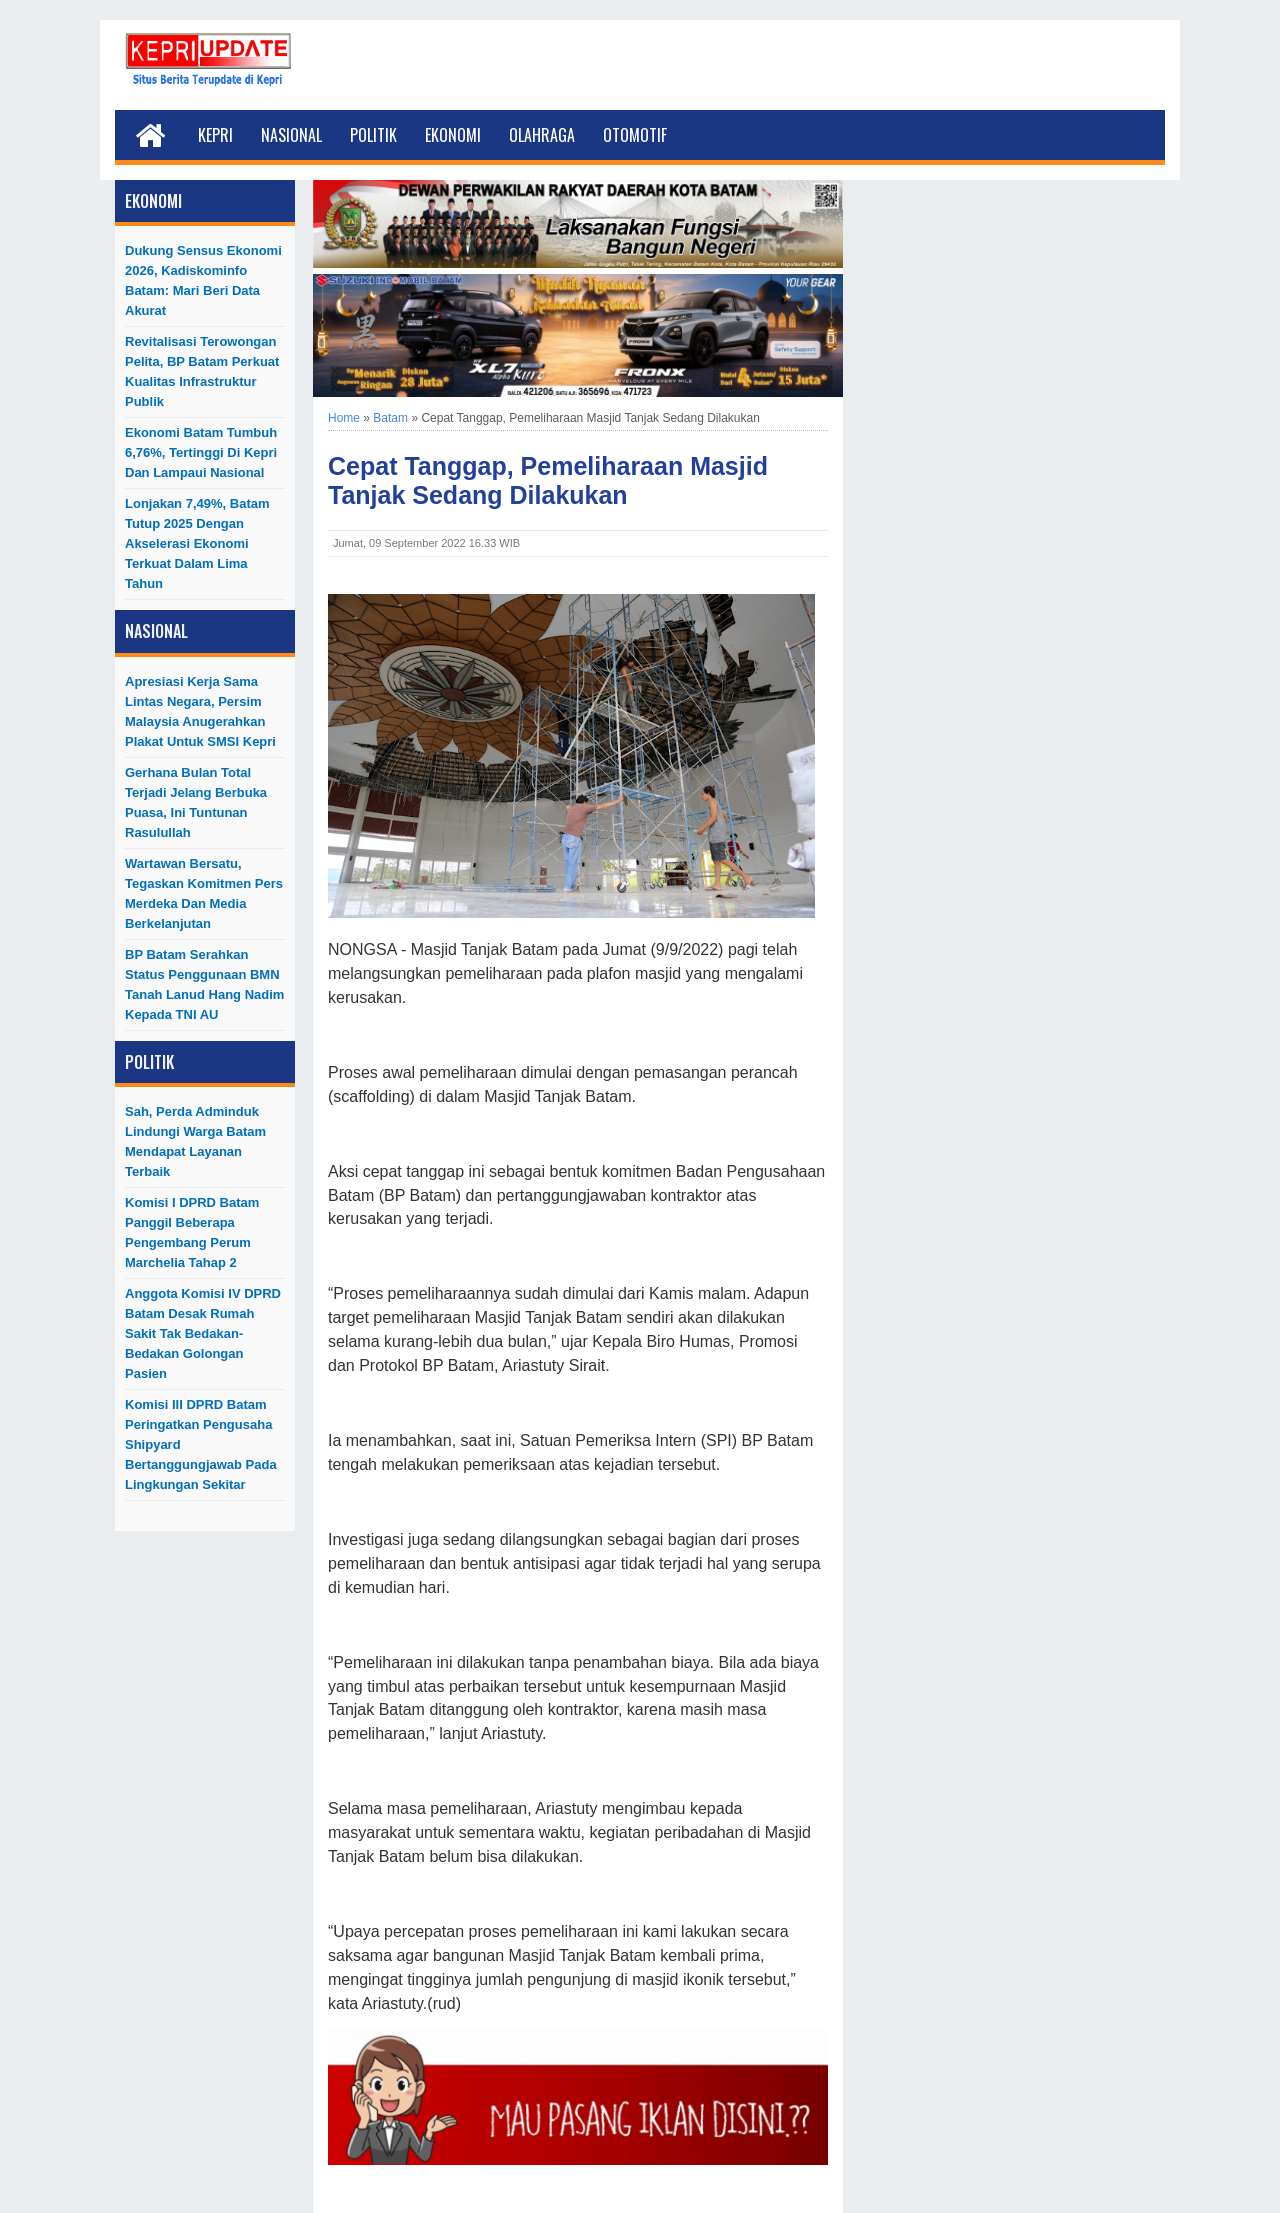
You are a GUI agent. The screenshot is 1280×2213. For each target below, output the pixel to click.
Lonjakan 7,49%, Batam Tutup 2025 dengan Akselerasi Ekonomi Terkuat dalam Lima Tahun (197, 543)
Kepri (215, 135)
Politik (373, 135)
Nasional (291, 135)
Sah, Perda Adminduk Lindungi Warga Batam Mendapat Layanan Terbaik (195, 1141)
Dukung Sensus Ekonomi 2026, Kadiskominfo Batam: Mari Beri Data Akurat (203, 280)
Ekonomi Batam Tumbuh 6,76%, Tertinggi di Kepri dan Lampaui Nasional (201, 452)
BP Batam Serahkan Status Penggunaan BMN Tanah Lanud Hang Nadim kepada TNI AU (204, 984)
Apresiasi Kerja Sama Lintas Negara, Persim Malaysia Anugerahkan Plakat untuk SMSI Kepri (200, 711)
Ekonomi (453, 135)
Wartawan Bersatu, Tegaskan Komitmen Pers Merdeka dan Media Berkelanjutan (204, 893)
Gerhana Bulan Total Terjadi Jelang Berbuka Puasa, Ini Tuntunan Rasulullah (196, 802)
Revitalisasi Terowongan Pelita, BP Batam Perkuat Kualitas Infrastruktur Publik (202, 371)
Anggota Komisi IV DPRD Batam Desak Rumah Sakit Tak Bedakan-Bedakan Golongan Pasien (203, 1333)
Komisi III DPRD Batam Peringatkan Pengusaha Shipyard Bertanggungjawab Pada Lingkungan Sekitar (201, 1444)
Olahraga (542, 135)
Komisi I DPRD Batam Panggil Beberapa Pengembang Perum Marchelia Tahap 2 (192, 1232)
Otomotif (635, 135)
